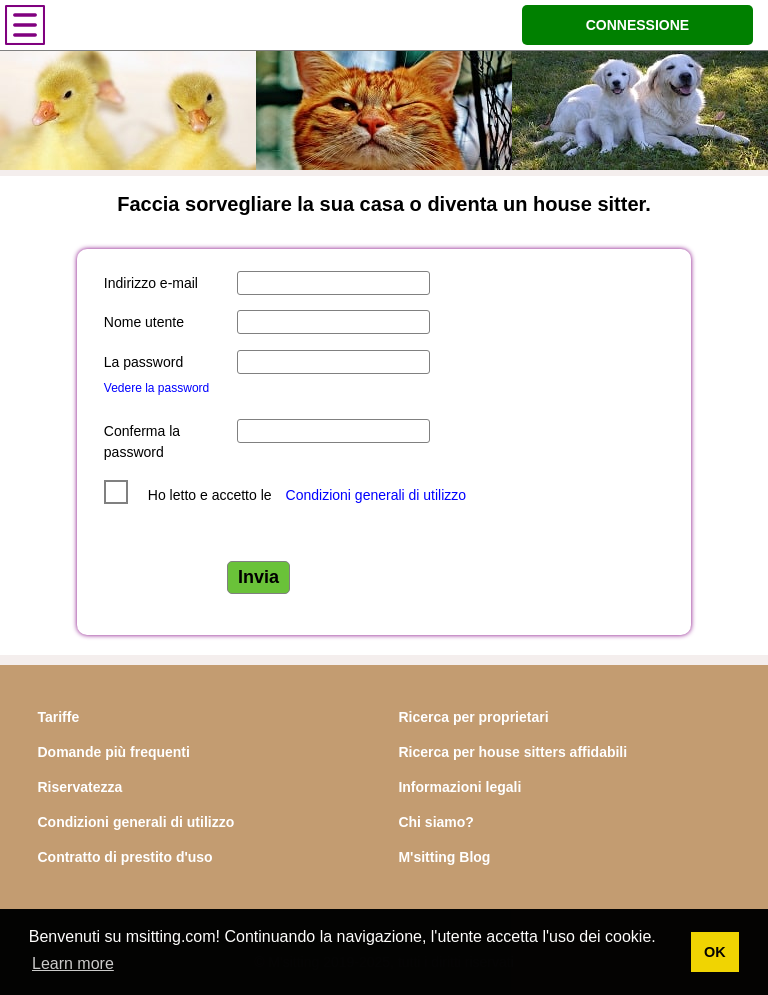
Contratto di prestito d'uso (124, 857)
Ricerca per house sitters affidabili (512, 752)
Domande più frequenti (113, 752)
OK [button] (715, 952)
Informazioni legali (459, 787)
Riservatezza (79, 787)
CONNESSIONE (637, 25)
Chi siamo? (435, 822)
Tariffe (58, 717)
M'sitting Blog (444, 857)
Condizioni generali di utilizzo (376, 495)
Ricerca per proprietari (473, 717)
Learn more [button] (73, 963)
